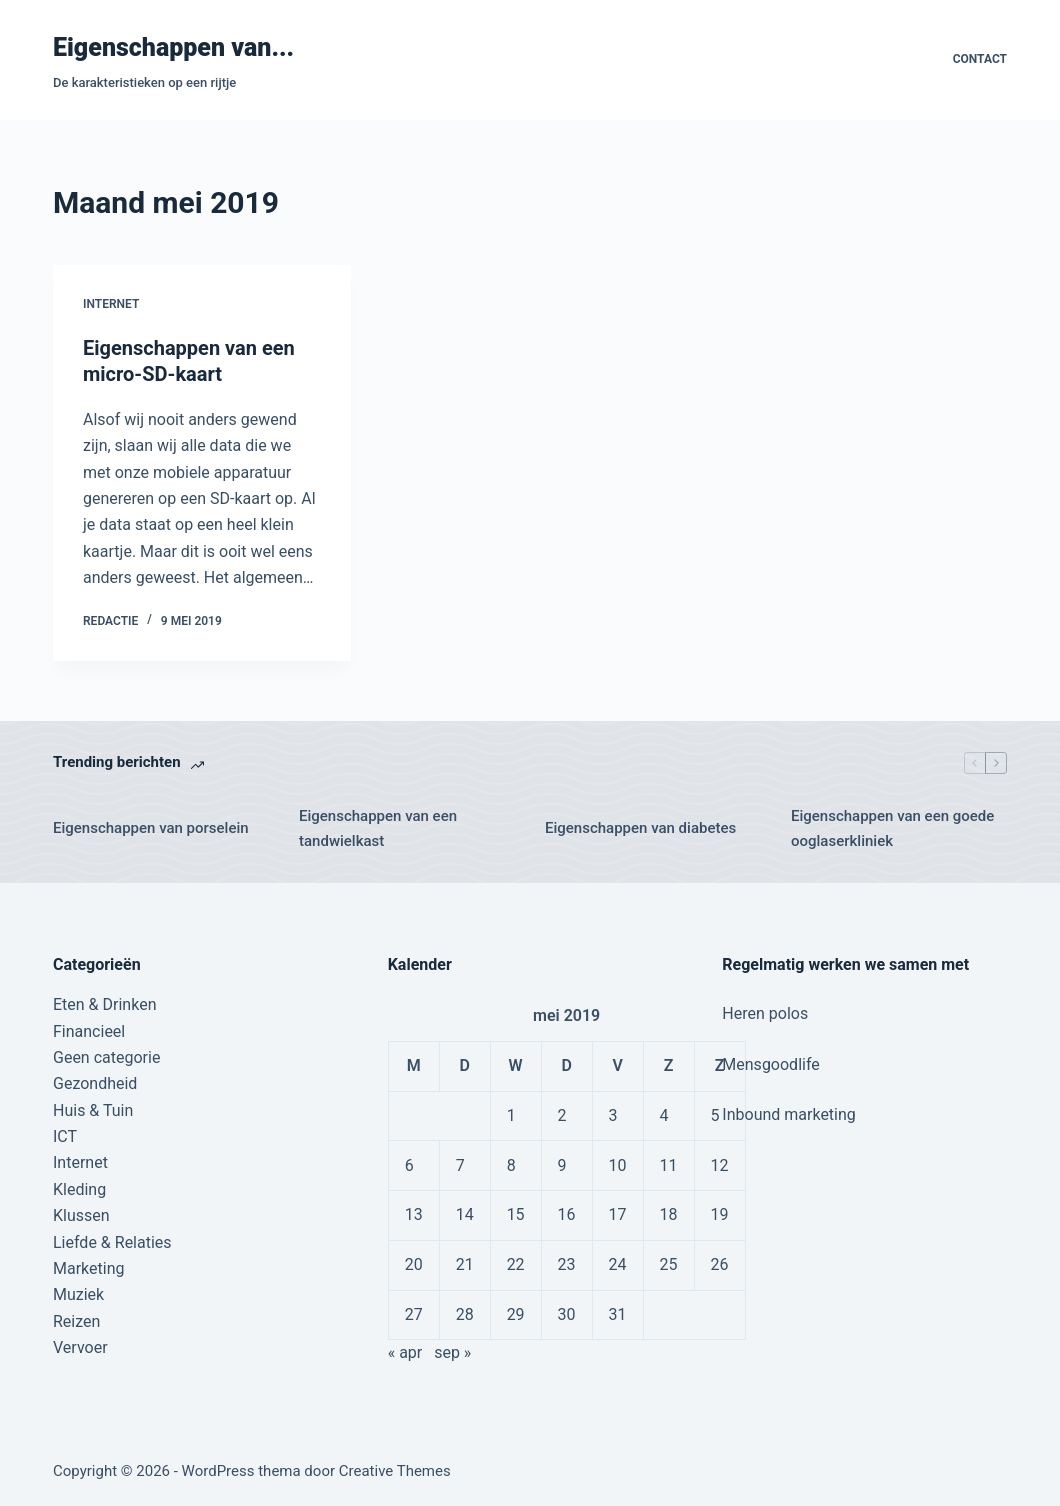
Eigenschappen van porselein (151, 828)
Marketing (88, 1268)
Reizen (76, 1321)
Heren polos (765, 1013)
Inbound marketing (788, 1114)
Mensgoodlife (770, 1064)
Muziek (78, 1294)
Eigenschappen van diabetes (640, 828)
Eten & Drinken (104, 1004)
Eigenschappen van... (173, 47)
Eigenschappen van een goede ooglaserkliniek (892, 828)
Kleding (79, 1189)
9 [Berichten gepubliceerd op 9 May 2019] (562, 1165)
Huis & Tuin (93, 1110)
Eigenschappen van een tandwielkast (378, 828)
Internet (111, 304)
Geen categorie (106, 1057)
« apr (405, 1352)
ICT (65, 1136)
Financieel (89, 1031)
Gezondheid (95, 1083)
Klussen (81, 1215)
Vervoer (80, 1347)
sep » (452, 1352)
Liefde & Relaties (112, 1242)
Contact (980, 59)
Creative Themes (395, 1471)
